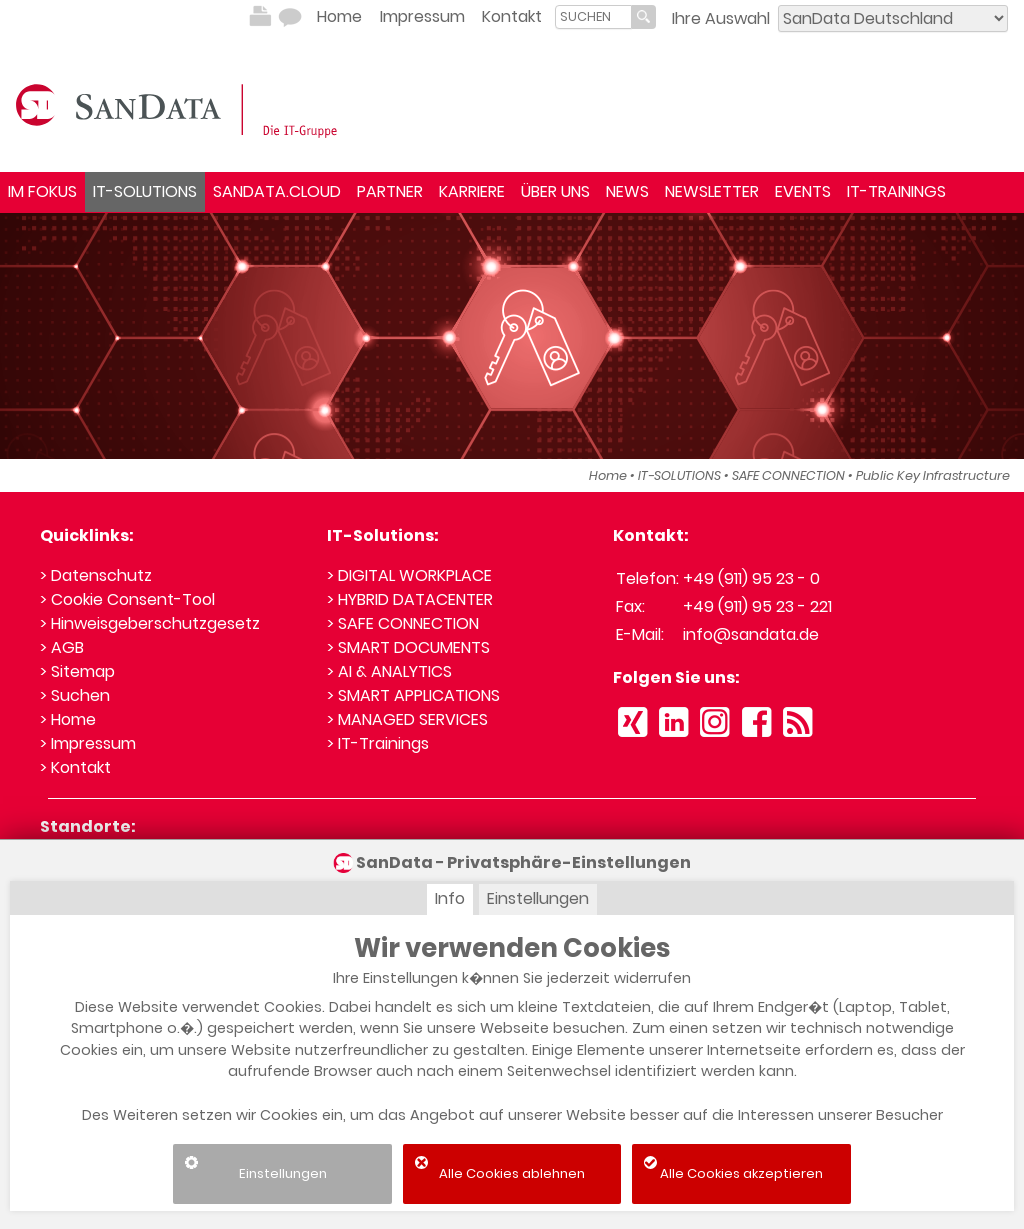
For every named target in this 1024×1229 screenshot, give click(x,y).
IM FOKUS (42, 191)
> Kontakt (75, 767)
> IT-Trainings (378, 743)
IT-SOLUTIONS (145, 191)
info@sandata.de (751, 634)
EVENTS (803, 191)
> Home (68, 719)
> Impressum (88, 743)
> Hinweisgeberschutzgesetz (150, 623)
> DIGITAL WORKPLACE (409, 575)
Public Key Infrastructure (933, 475)
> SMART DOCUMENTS (408, 647)
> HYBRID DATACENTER (410, 599)
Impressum (422, 16)
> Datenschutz (96, 575)
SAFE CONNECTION (788, 475)
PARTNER (390, 191)
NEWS (627, 191)
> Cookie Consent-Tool (127, 599)
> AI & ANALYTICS (389, 671)
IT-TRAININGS (896, 191)
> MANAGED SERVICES (407, 719)
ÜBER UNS (555, 191)
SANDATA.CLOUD (277, 191)
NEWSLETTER (712, 191)
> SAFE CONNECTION (403, 623)
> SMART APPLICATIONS (413, 695)
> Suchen (75, 695)
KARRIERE (472, 191)
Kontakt (512, 16)
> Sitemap (77, 671)
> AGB (62, 647)
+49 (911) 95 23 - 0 (751, 578)
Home (339, 16)
